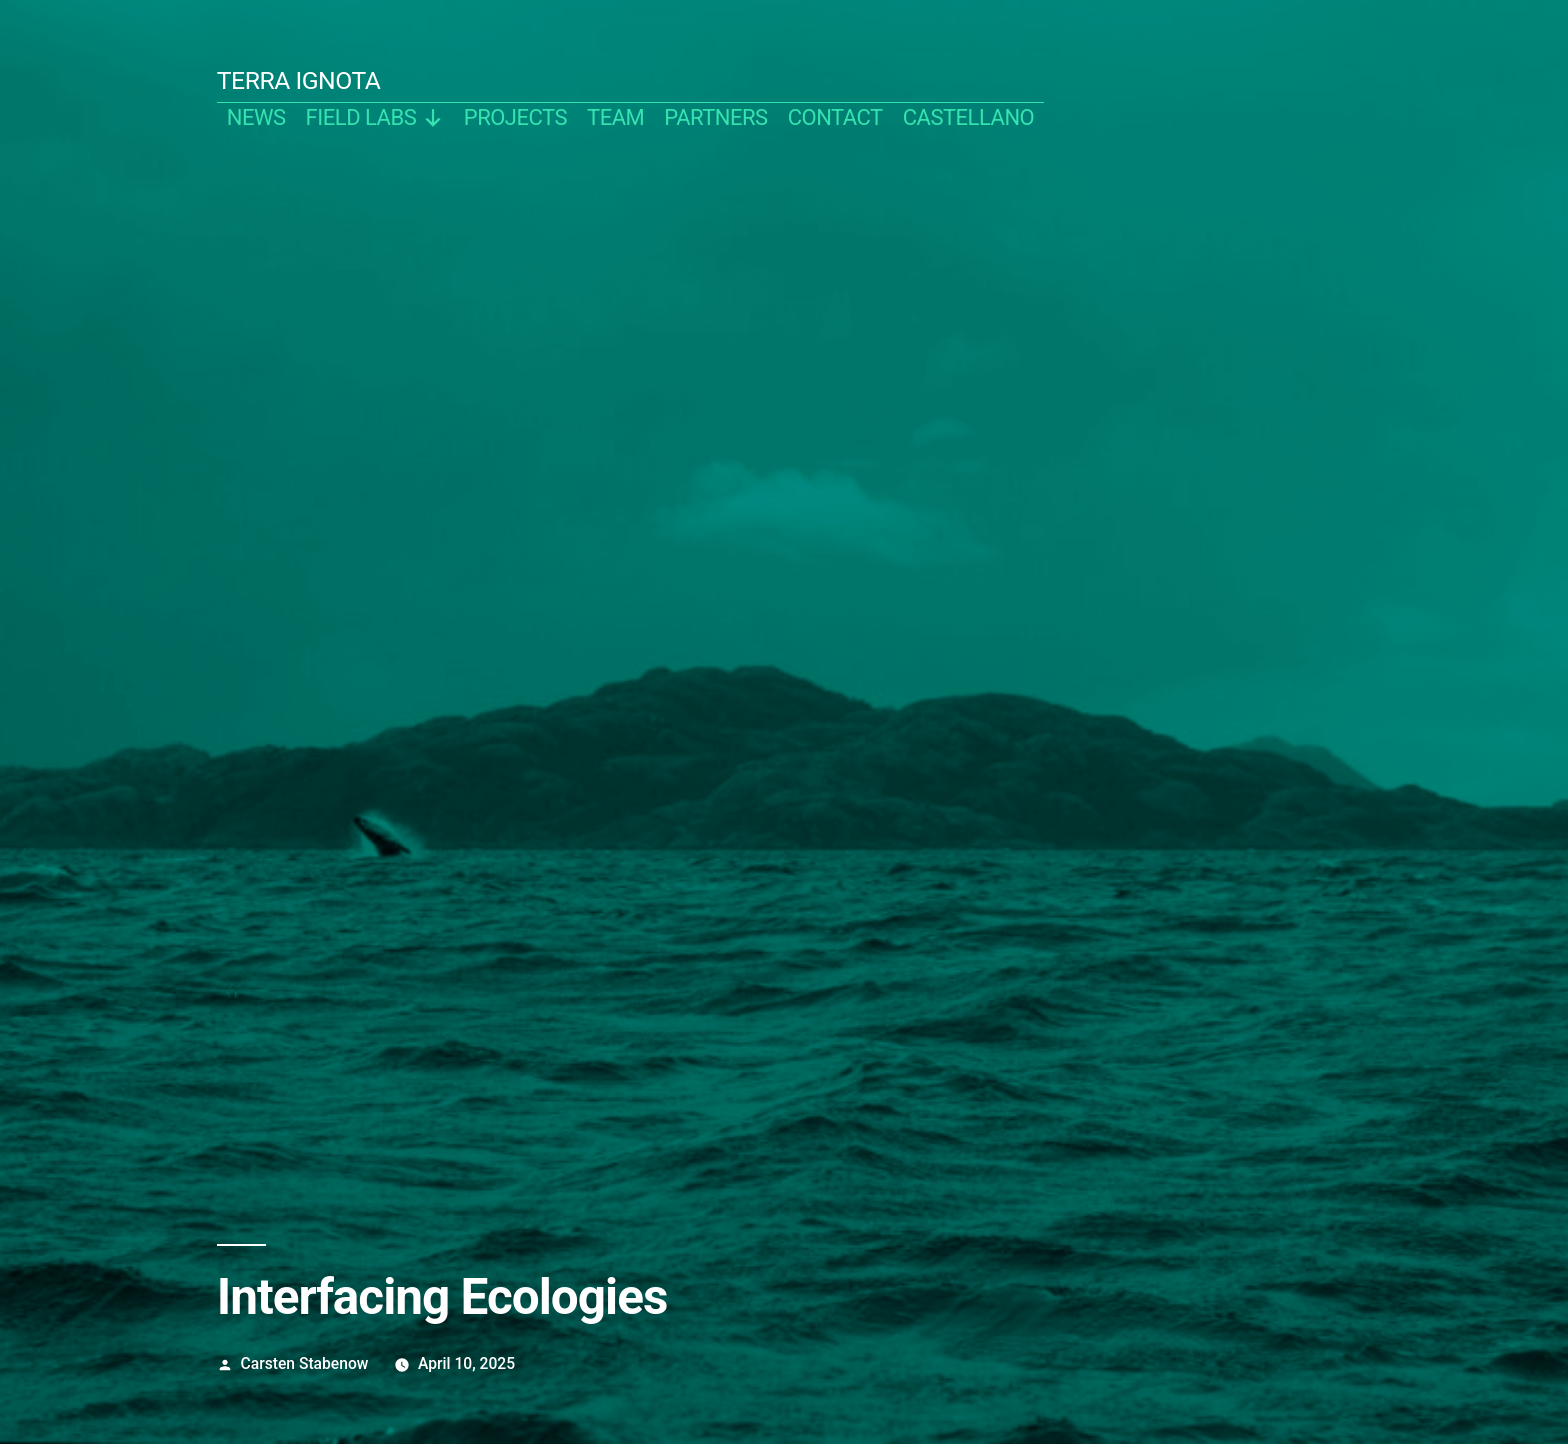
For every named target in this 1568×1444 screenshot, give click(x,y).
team (615, 117)
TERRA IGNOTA (299, 80)
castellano (969, 117)
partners (715, 117)
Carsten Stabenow (305, 1363)
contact (835, 117)
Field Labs (375, 117)
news (256, 117)
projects (515, 117)
